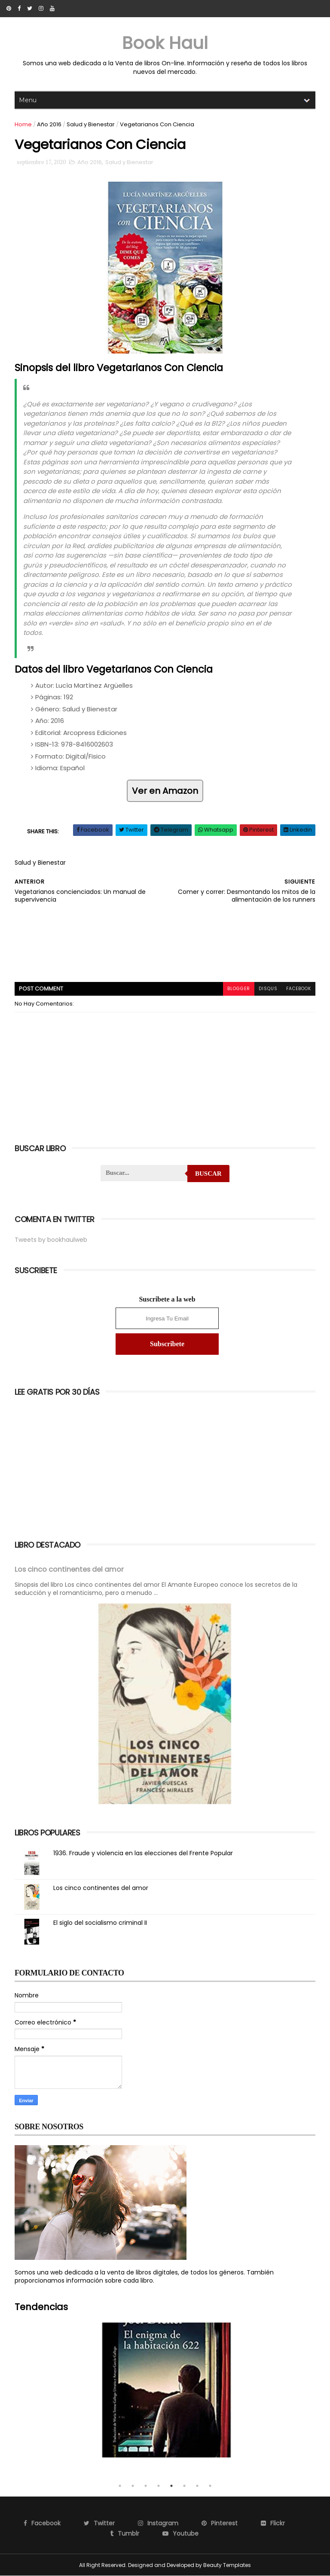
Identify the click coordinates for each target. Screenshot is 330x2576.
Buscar (208, 1173)
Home (23, 124)
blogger (238, 988)
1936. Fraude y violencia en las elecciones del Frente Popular (143, 1853)
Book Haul (165, 43)
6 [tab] (184, 2485)
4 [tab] (158, 2485)
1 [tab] (120, 2485)
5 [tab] (171, 2485)
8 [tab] (210, 2485)
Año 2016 (49, 124)
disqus (268, 988)
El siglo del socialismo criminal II (100, 1922)
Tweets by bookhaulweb (51, 1239)
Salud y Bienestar (91, 124)
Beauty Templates (227, 2565)
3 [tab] (145, 2485)
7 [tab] (197, 2485)
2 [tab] (132, 2485)
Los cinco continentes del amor (69, 1569)
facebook (298, 988)
